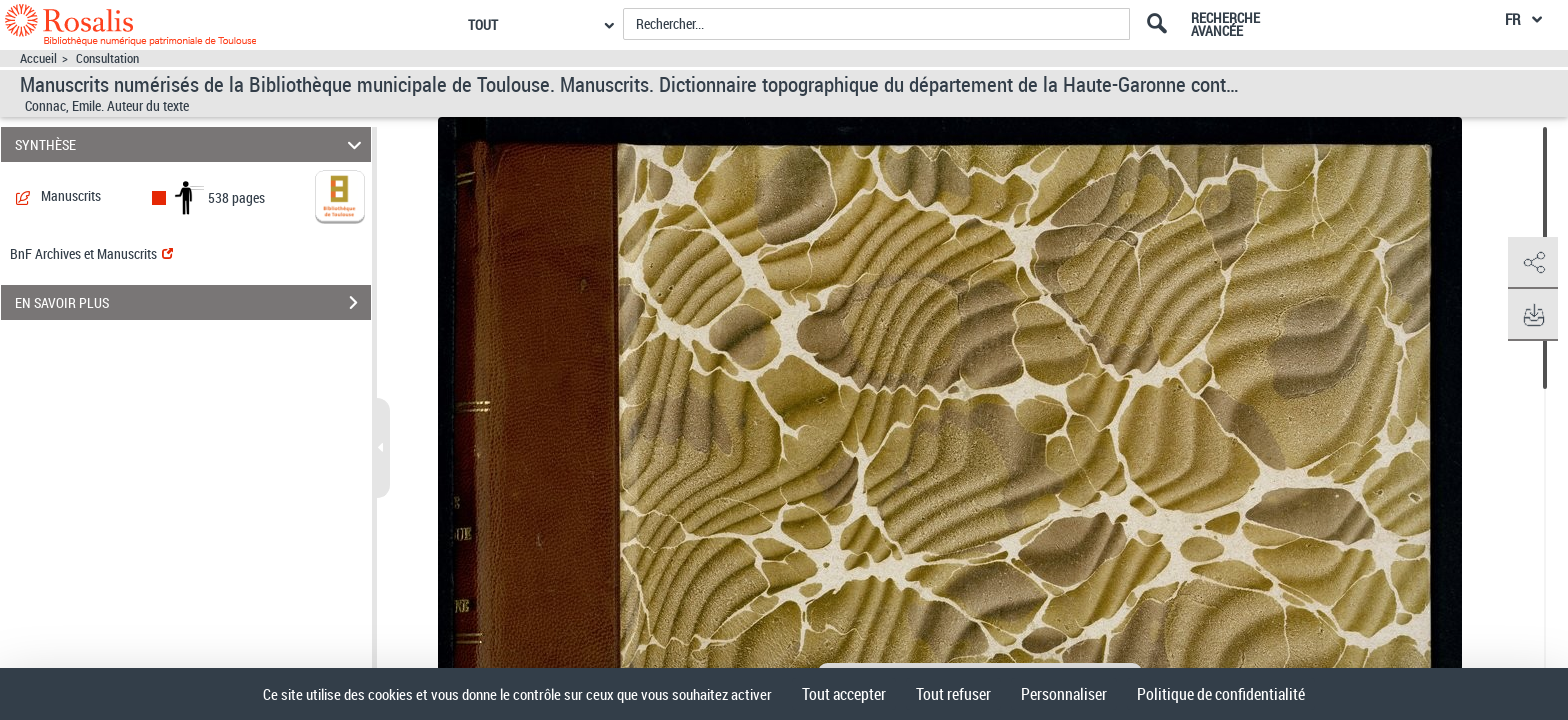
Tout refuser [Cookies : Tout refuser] (953, 694)
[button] (1533, 263)
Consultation (107, 58)
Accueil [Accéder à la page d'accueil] (38, 58)
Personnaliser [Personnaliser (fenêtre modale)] (1064, 694)
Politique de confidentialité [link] (1221, 694)
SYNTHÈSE (191, 144)
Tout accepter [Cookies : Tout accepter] (844, 694)
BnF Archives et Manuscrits (91, 253)
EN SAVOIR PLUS (193, 303)
